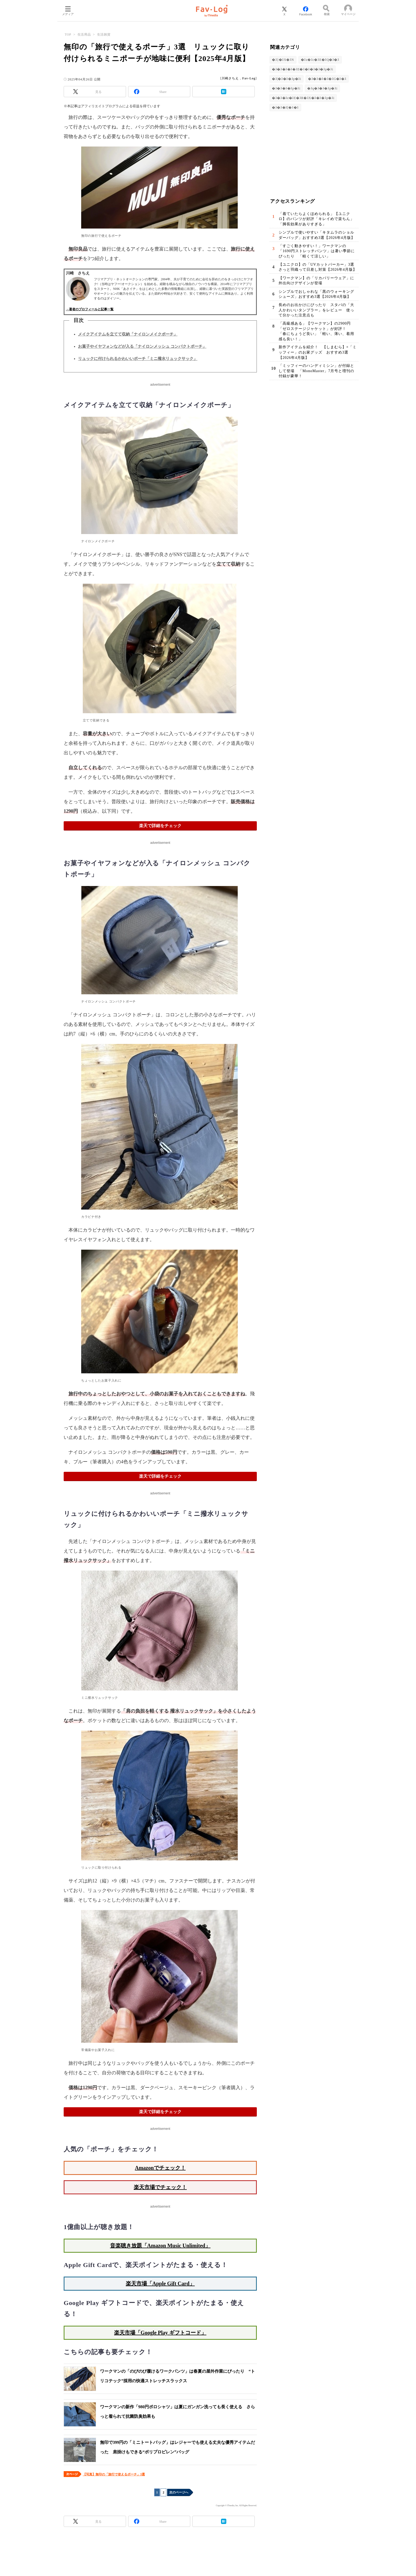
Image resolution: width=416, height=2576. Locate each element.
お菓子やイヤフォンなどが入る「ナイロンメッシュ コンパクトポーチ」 (142, 346)
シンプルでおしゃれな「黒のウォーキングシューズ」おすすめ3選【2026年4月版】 (316, 294)
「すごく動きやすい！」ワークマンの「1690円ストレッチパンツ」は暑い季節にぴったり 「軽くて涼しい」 (317, 251)
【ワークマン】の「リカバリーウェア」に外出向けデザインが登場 (316, 280)
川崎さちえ (230, 78)
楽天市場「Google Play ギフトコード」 (160, 2333)
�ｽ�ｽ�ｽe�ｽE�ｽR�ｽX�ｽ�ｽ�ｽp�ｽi (303, 98)
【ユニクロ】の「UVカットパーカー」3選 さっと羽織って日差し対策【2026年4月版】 (318, 267)
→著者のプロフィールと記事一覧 (90, 309)
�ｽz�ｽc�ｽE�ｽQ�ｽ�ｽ (320, 60)
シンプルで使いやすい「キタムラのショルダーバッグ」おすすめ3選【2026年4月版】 (317, 235)
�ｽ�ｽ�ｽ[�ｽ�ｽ (285, 107)
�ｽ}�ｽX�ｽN (283, 60)
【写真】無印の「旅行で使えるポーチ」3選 (114, 2474)
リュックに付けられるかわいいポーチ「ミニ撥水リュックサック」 (137, 358)
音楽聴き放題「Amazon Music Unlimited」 (160, 2245)
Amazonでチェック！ (160, 2168)
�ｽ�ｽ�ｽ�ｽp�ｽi (286, 88)
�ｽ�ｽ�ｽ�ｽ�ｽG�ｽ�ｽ (327, 79)
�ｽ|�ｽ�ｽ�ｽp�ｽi (286, 79)
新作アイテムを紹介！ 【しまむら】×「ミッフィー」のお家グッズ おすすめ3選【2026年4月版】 (318, 352)
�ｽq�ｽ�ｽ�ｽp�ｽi (322, 88)
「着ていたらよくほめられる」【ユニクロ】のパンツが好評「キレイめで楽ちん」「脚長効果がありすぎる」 (316, 219)
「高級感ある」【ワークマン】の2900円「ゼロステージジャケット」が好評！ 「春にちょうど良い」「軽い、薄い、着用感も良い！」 (316, 331)
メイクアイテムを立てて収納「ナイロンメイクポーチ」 (127, 334)
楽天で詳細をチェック (160, 825)
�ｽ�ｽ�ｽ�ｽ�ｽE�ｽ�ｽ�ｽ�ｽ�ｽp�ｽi (302, 69)
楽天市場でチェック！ (160, 2187)
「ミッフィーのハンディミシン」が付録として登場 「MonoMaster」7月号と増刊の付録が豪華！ (316, 371)
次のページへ (178, 2492)
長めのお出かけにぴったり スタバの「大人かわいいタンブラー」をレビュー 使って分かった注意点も (316, 310)
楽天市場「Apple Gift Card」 (160, 2283)
